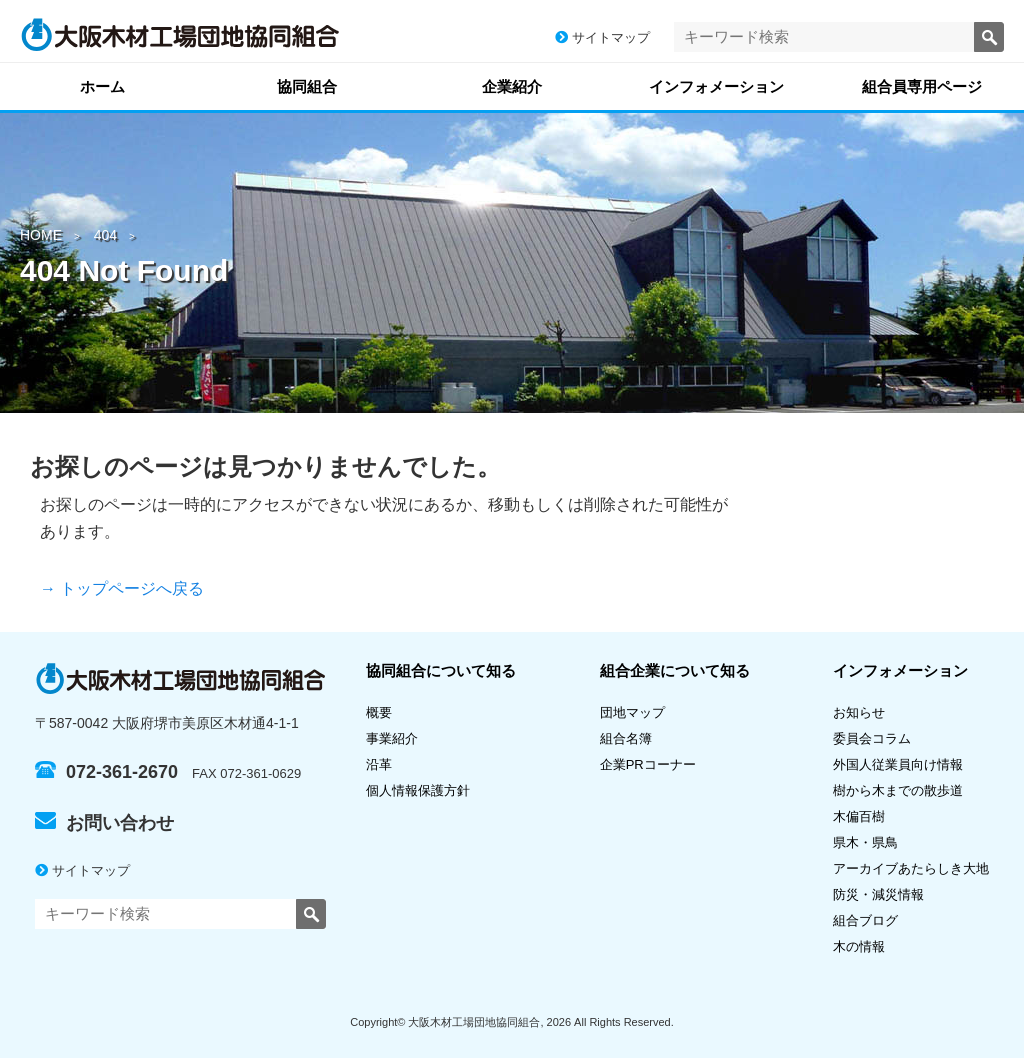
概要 (379, 712)
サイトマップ (602, 37)
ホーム (102, 86)
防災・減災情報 (878, 894)
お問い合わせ (104, 823)
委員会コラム (872, 738)
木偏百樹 (859, 816)
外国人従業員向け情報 (898, 764)
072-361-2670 (106, 772)
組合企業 (675, 670)
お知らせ (859, 712)
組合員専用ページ (922, 86)
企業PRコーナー (648, 764)
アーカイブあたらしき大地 (911, 868)
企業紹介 (512, 86)
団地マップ (632, 712)
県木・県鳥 (872, 842)
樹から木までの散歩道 (898, 790)
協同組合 (307, 86)
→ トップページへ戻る (122, 588)
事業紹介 (392, 738)
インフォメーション (716, 86)
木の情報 (859, 946)
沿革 (379, 764)
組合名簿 (632, 738)
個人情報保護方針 (418, 790)
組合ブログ (865, 920)
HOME (41, 235)
